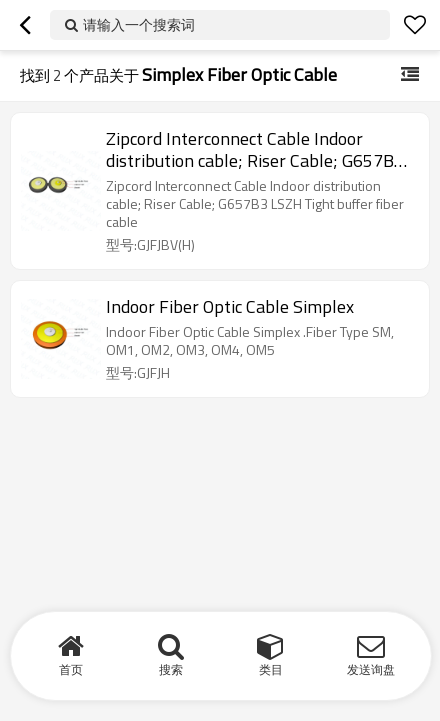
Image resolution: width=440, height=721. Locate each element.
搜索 (171, 669)
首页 (71, 669)
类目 (271, 669)
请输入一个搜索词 (139, 24)
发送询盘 (371, 669)
